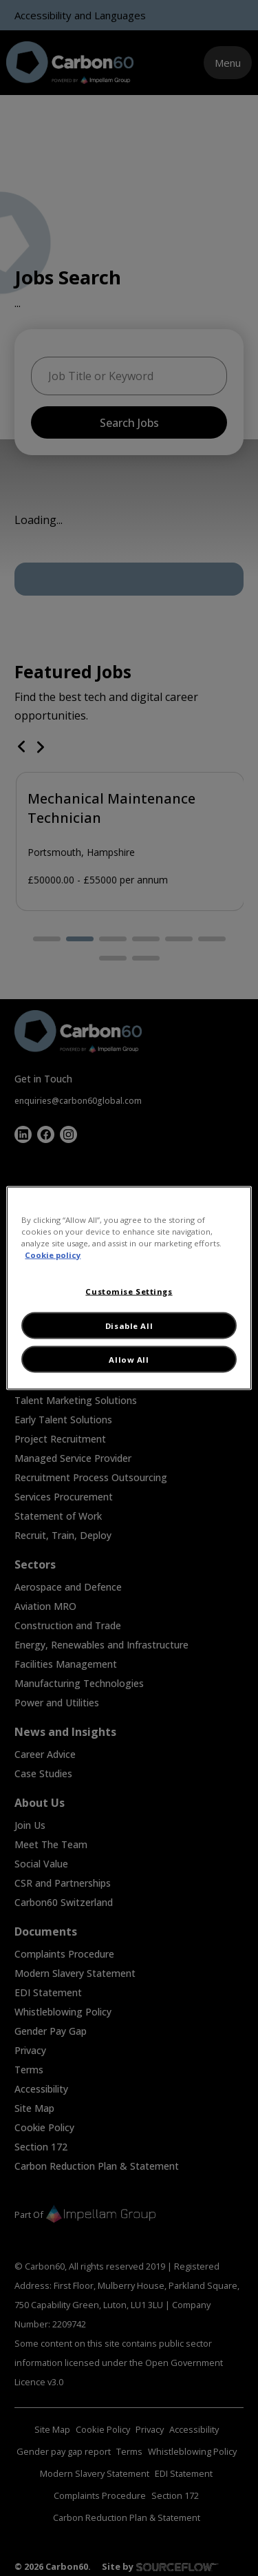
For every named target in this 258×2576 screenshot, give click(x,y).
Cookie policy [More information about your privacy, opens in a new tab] (52, 1254)
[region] (128, 1288)
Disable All (129, 1325)
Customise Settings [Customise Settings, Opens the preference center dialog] (128, 1291)
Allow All (129, 1359)
